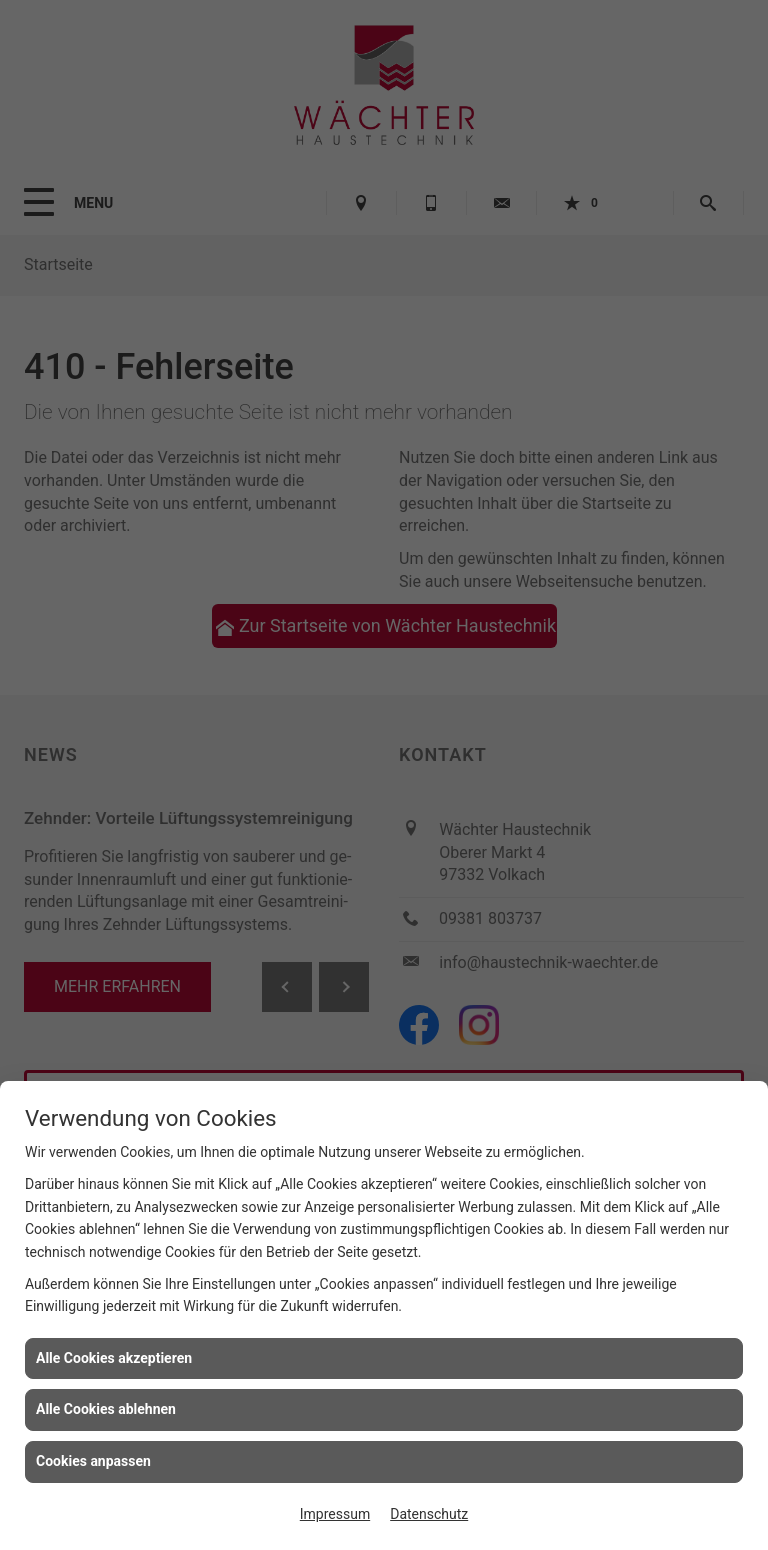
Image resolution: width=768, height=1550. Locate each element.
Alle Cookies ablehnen (106, 1409)
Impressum (335, 1514)
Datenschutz (429, 1514)
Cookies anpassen (93, 1461)
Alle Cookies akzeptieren (114, 1358)
